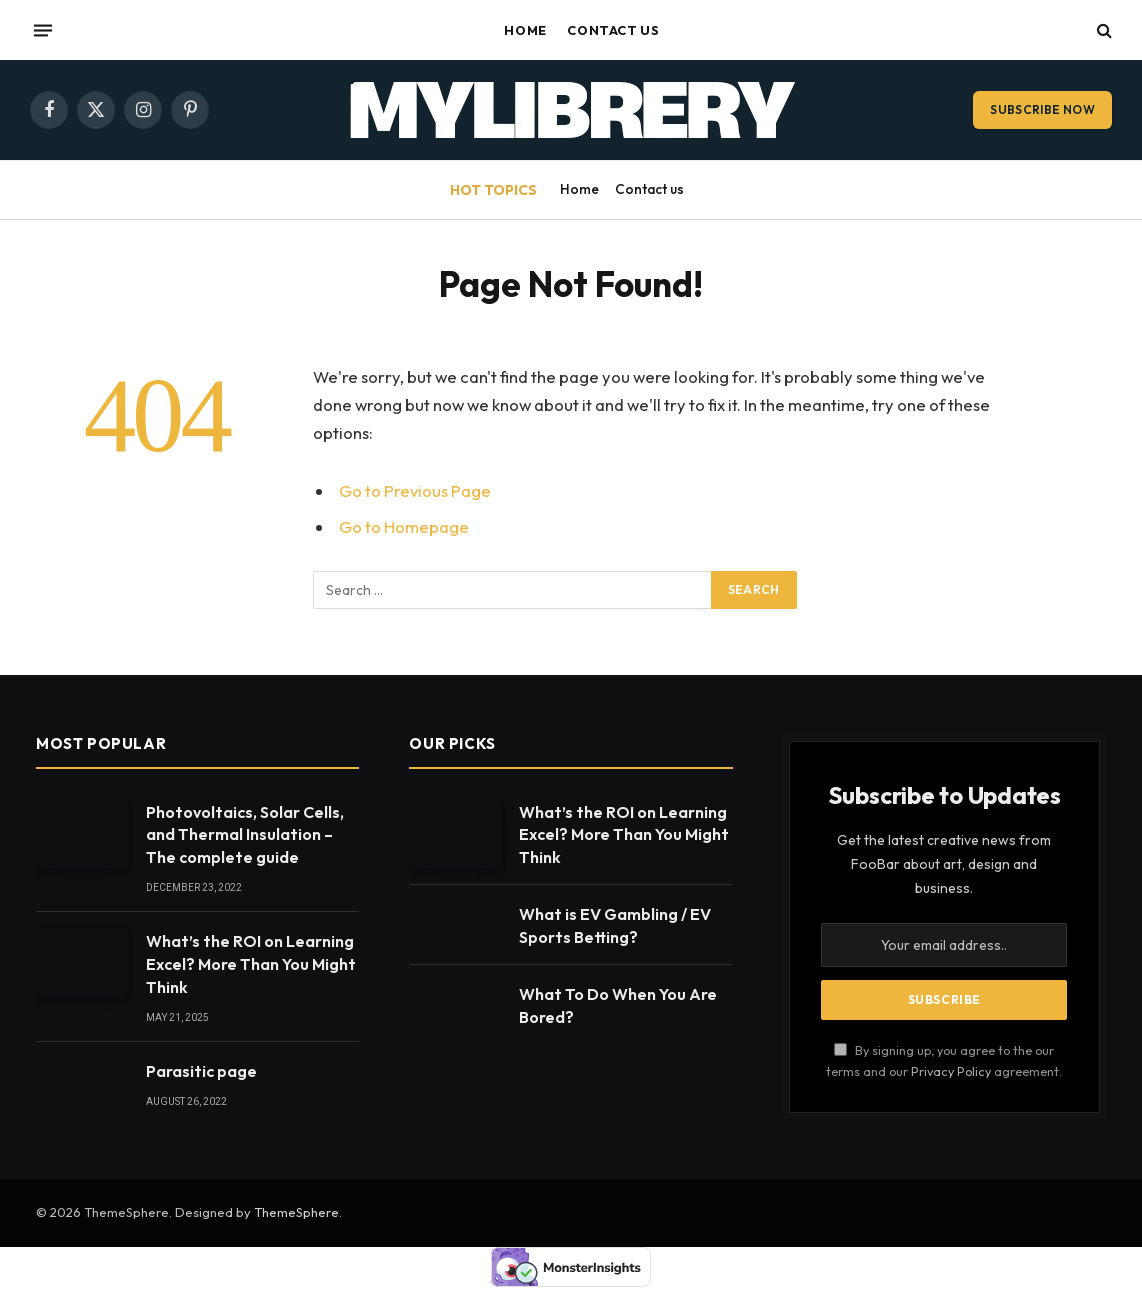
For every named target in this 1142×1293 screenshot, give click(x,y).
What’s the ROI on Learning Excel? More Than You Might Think (251, 964)
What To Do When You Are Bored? (618, 1005)
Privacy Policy (951, 1071)
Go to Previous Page (415, 490)
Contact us (613, 30)
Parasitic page (201, 1071)
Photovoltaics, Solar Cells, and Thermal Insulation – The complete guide (245, 835)
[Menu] (43, 30)
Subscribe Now (1042, 109)
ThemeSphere (296, 1212)
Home (525, 30)
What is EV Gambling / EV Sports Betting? (615, 925)
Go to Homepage (404, 526)
